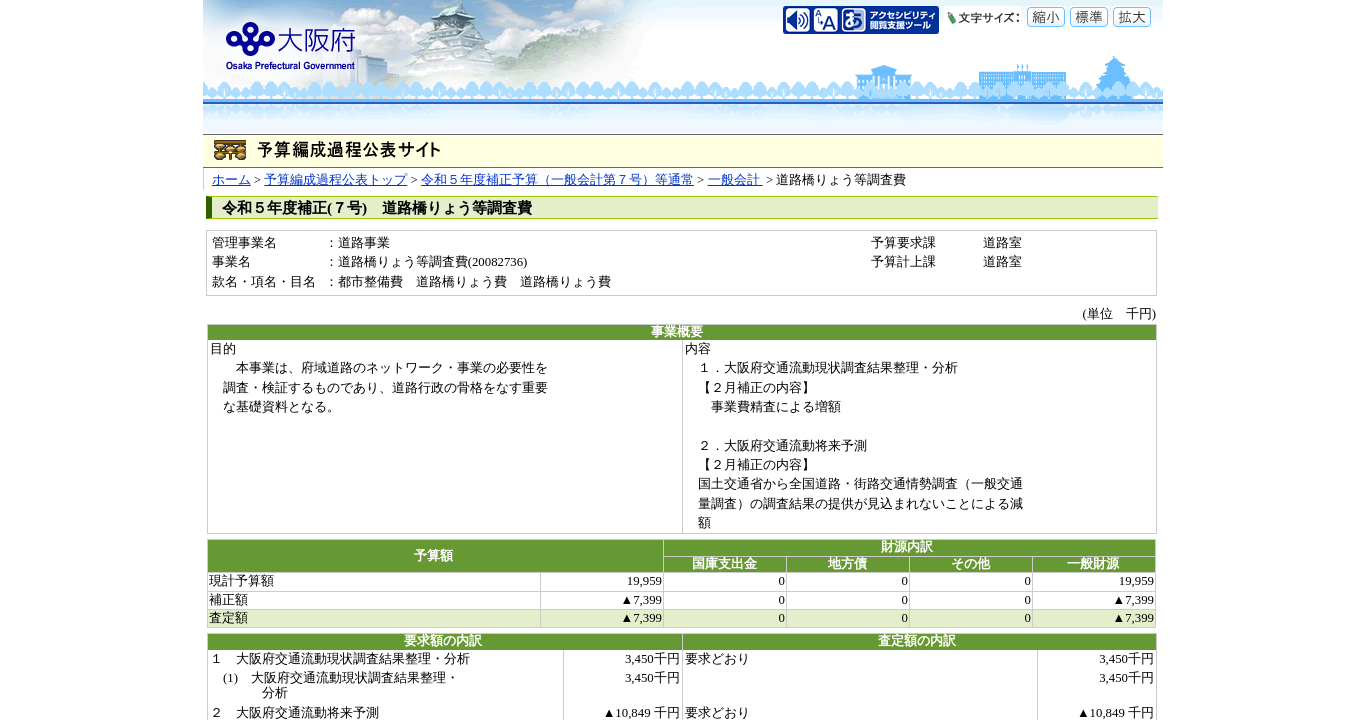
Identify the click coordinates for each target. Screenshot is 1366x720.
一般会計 (735, 180)
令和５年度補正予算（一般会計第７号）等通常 (557, 180)
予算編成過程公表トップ (335, 180)
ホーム (231, 180)
